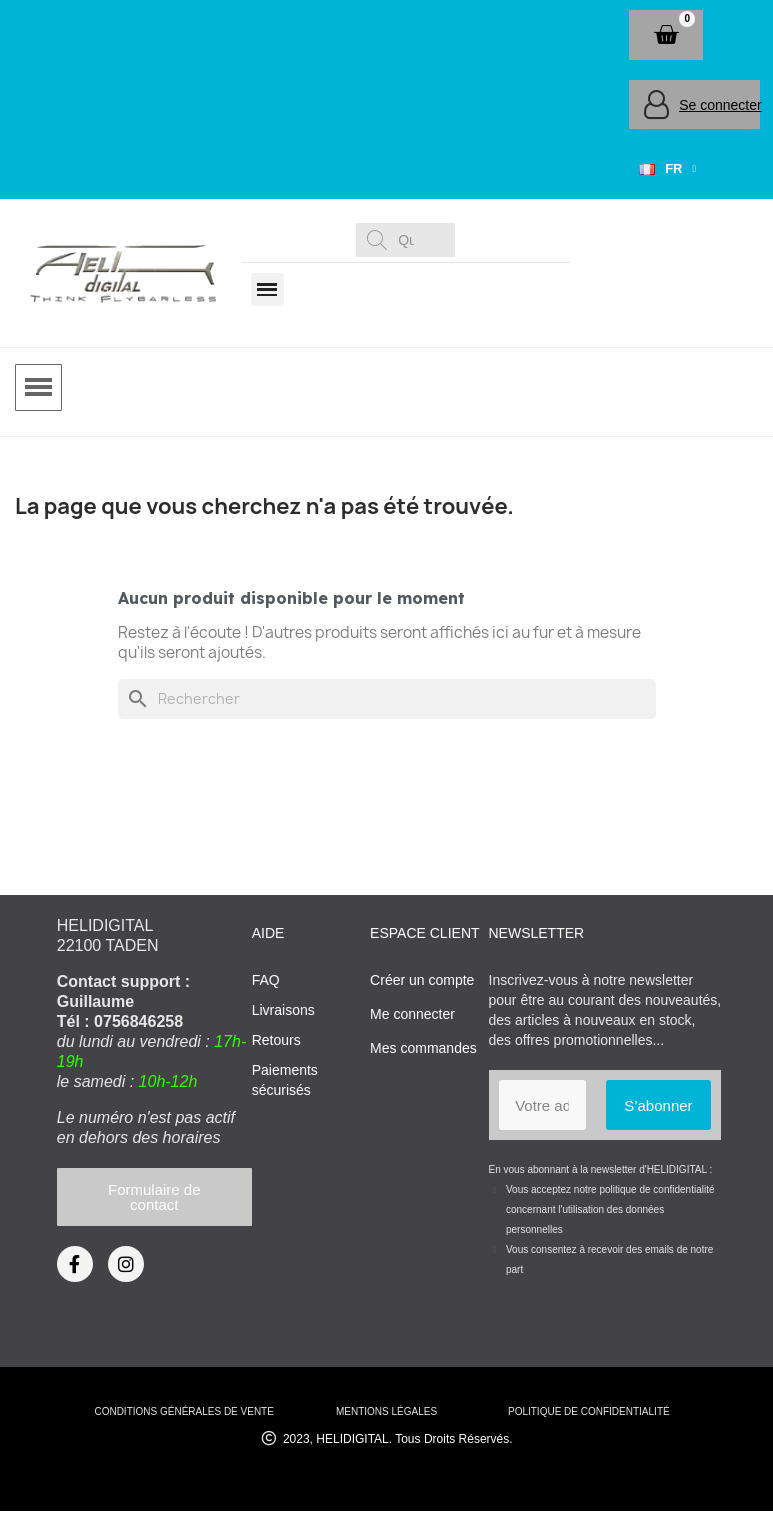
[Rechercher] (387, 699)
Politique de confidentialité (589, 1411)
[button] (666, 35)
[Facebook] (75, 1264)
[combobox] (408, 240)
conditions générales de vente (183, 1411)
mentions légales (386, 1411)
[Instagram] (126, 1264)
